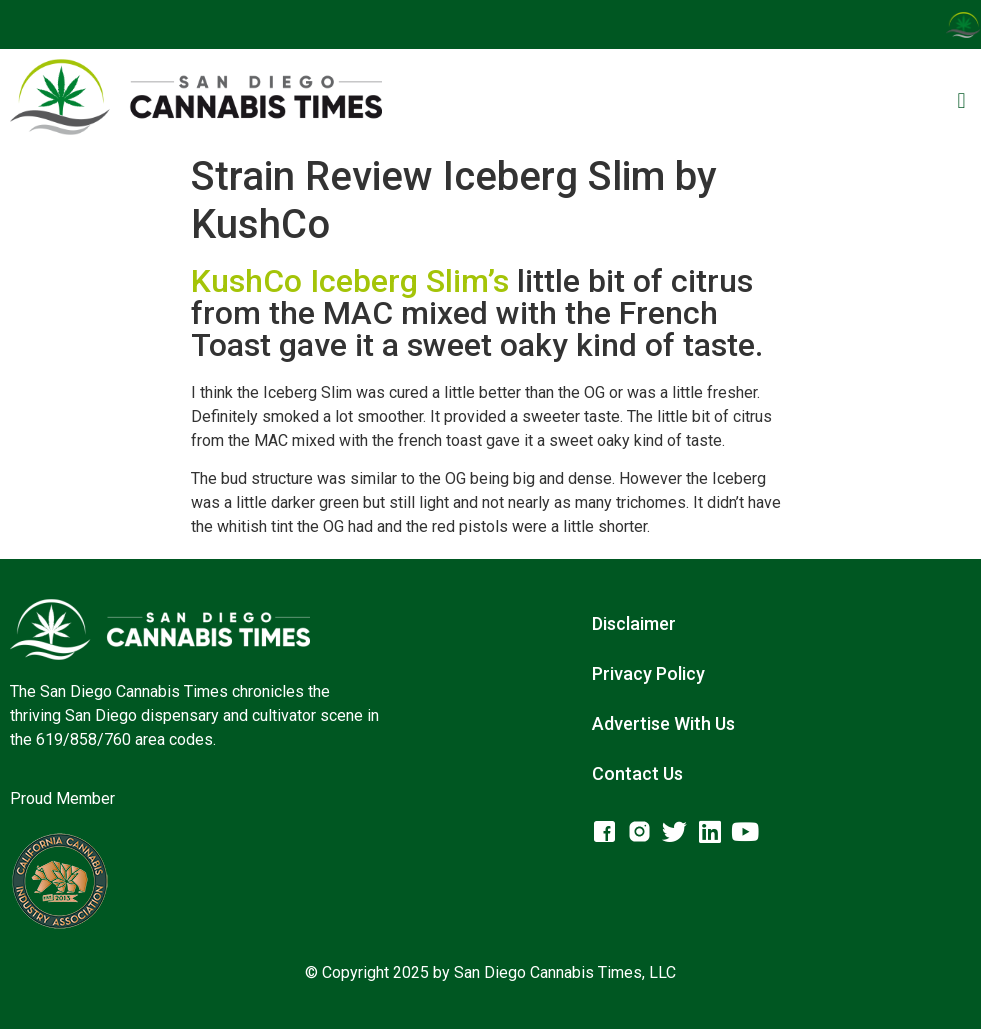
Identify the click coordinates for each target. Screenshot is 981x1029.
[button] (961, 100)
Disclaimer (634, 623)
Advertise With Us (663, 723)
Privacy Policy (648, 673)
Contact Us (637, 773)
